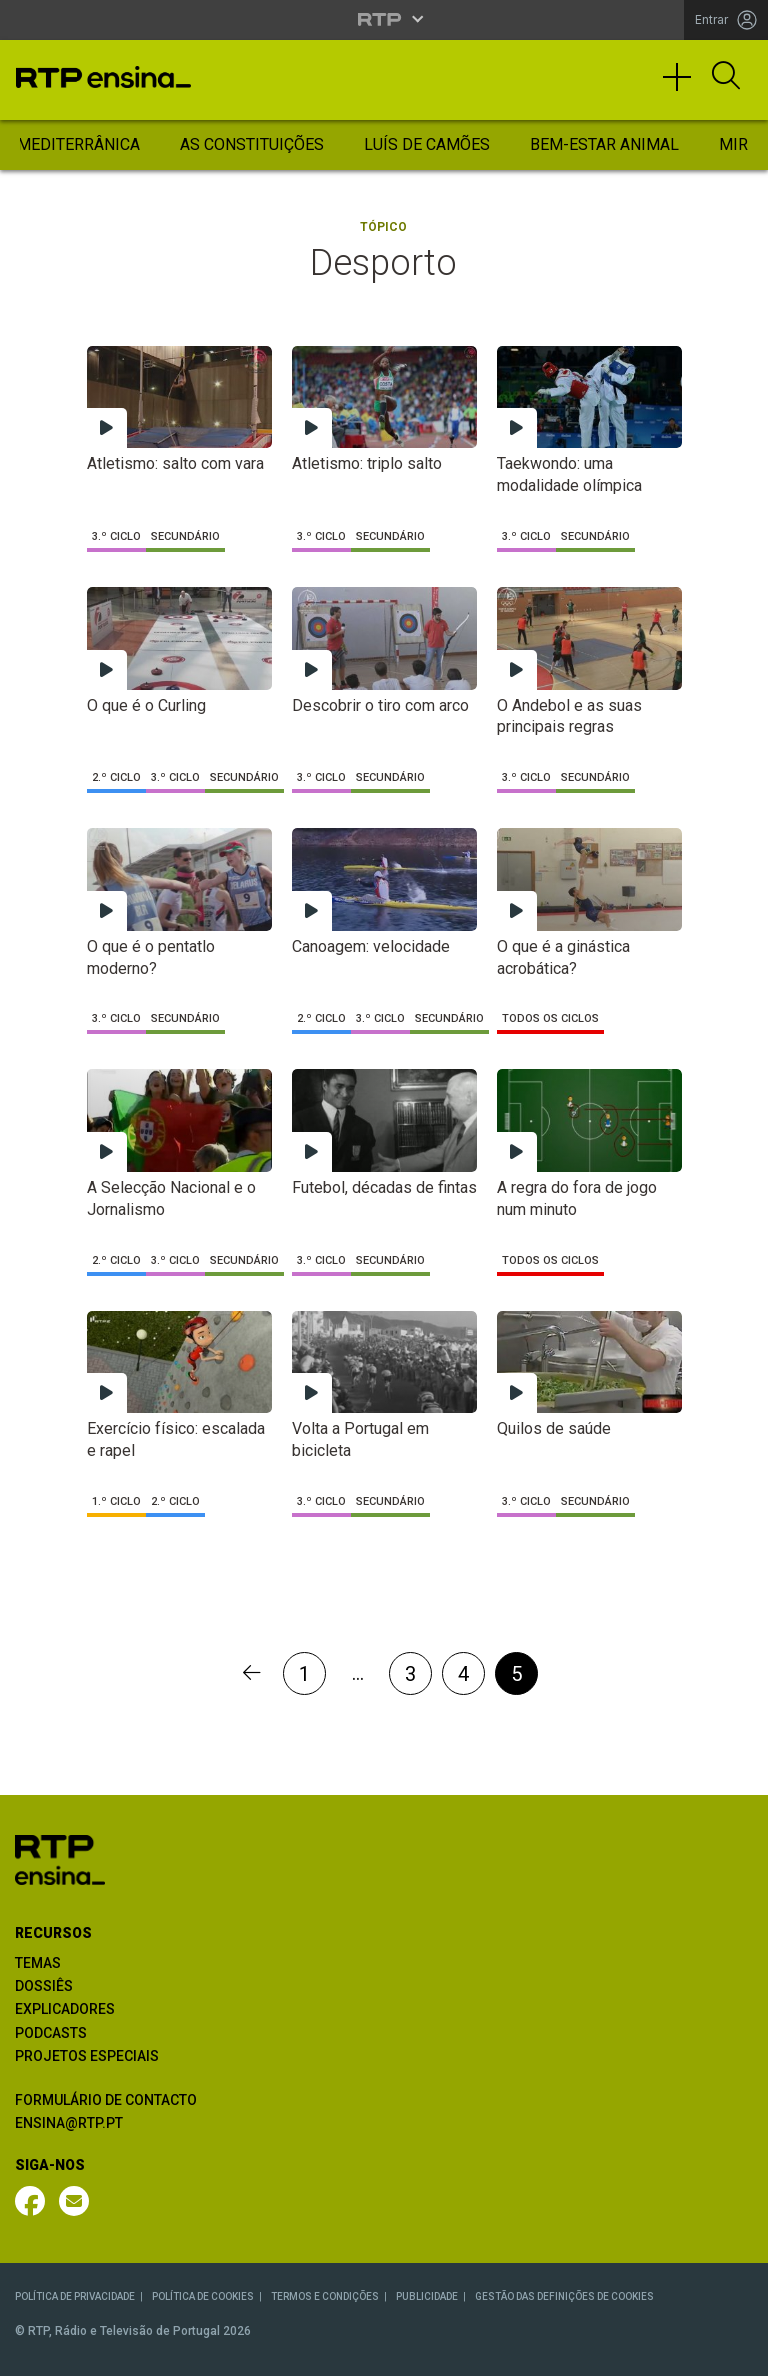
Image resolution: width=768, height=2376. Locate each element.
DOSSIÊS (44, 1986)
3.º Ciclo (116, 536)
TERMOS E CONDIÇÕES (325, 2296)
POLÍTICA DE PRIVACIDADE (75, 2296)
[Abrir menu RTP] (384, 19)
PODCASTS (51, 2033)
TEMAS (38, 1963)
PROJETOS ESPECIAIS (87, 2056)
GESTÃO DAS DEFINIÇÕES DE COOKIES (564, 2296)
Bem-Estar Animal (604, 144)
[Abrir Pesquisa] (726, 77)
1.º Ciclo (116, 1501)
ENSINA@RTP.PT (69, 2123)
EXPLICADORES (65, 2009)
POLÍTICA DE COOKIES (203, 2296)
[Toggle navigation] (684, 86)
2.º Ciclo (116, 777)
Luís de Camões (427, 144)
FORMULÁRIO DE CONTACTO (106, 2100)
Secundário (185, 536)
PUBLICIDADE (427, 2296)
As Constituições (252, 144)
